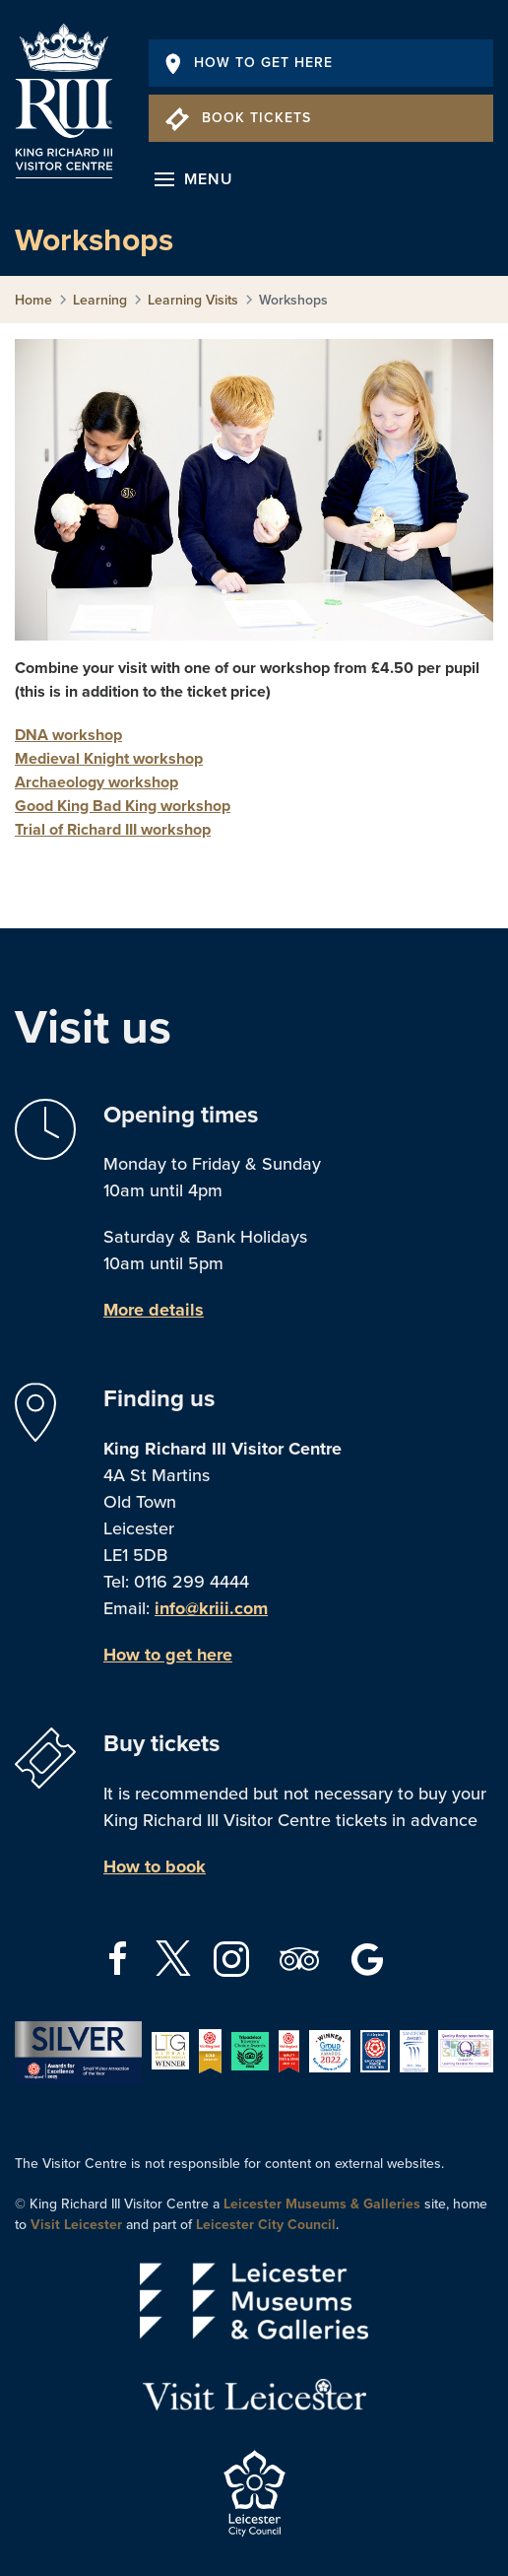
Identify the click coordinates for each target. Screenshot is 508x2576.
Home (33, 300)
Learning (100, 300)
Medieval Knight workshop (109, 759)
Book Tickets (238, 117)
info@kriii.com (211, 1608)
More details (153, 1310)
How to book (154, 1866)
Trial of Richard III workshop (113, 830)
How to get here (167, 1654)
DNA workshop (68, 735)
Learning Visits (193, 300)
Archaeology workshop (96, 782)
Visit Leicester (76, 2224)
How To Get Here (249, 62)
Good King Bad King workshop (122, 806)
